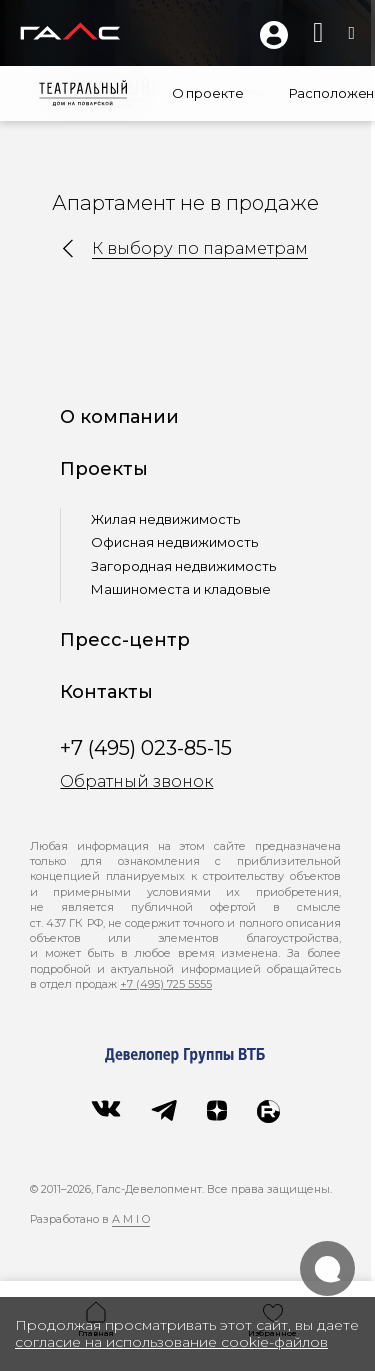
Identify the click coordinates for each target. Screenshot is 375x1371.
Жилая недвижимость (168, 519)
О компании (122, 417)
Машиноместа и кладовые (184, 589)
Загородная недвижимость (186, 566)
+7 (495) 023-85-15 (149, 748)
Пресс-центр (128, 640)
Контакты (109, 692)
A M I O (131, 1219)
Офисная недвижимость (177, 542)
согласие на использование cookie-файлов (171, 1342)
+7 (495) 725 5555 (166, 984)
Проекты (107, 469)
